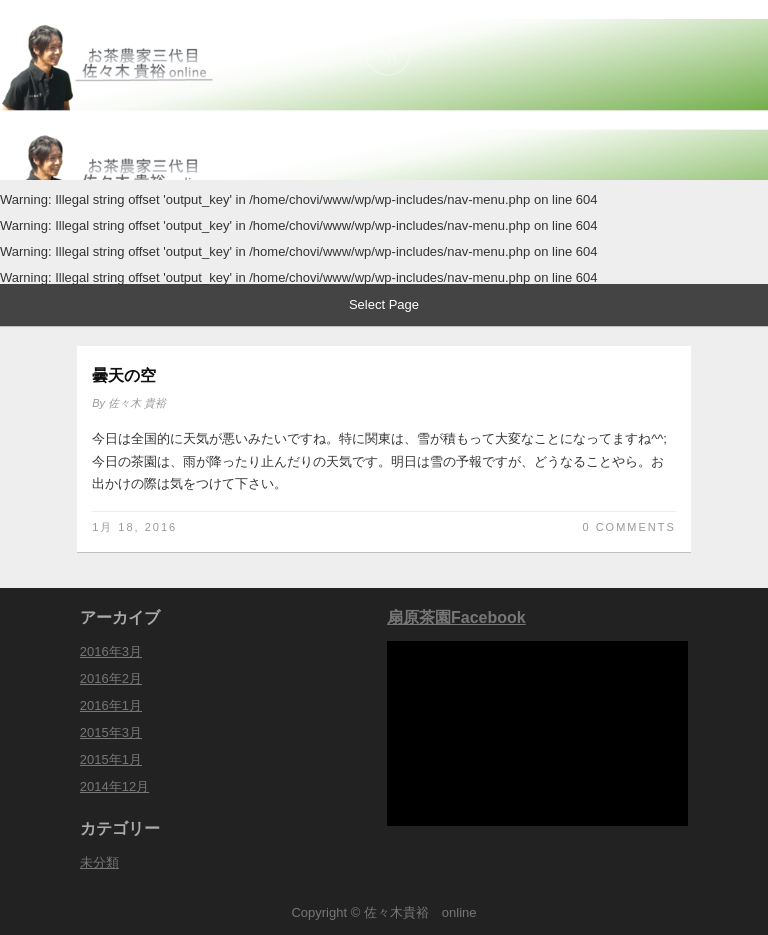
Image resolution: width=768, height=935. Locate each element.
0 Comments (628, 527)
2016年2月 (111, 678)
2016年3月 (111, 651)
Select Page (384, 304)
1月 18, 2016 (134, 527)
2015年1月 (111, 759)
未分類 (99, 862)
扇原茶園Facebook (456, 617)
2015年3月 (111, 732)
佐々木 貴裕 (137, 403)
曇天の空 (124, 375)
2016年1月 (111, 705)
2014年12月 (114, 786)
